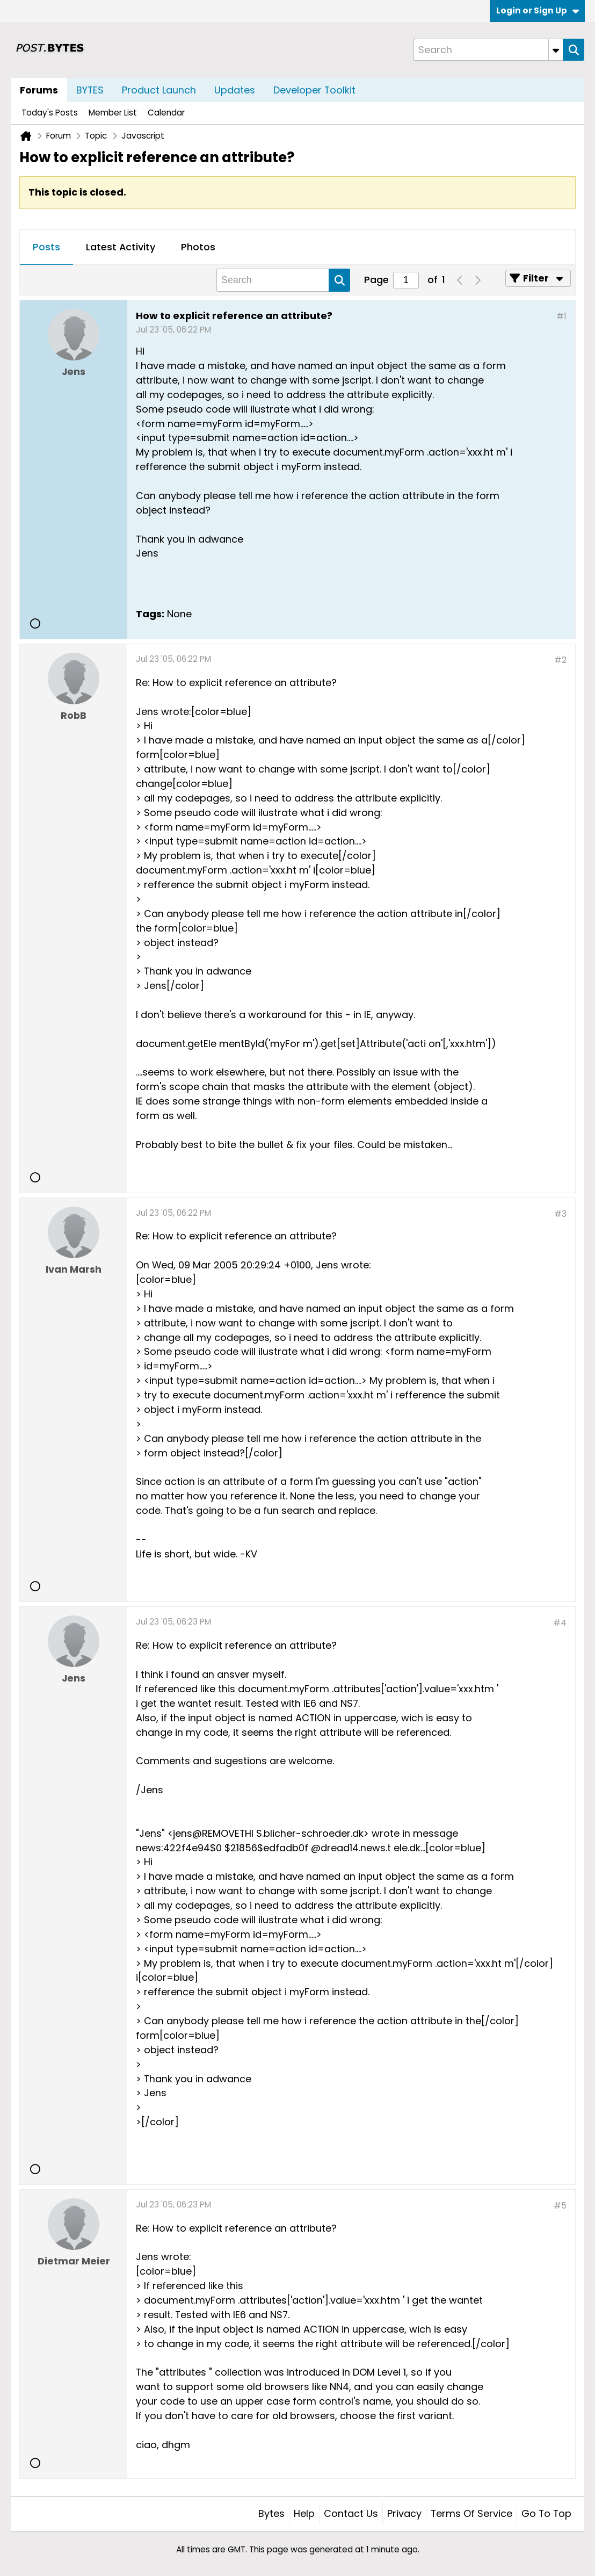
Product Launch (159, 90)
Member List (113, 112)
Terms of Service (471, 2513)
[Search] (488, 50)
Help (304, 2513)
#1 (561, 316)
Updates (234, 90)
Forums (39, 90)
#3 (560, 1214)
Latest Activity (120, 247)
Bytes (271, 2513)
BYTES (90, 90)
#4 (560, 1622)
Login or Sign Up (537, 10)
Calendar (166, 112)
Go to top (546, 2513)
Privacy (404, 2513)
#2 (560, 660)
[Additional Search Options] (555, 50)
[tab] (46, 247)
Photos (198, 247)
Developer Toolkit (314, 90)
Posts (46, 247)
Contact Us (351, 2513)
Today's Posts (49, 112)
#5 (560, 2205)
